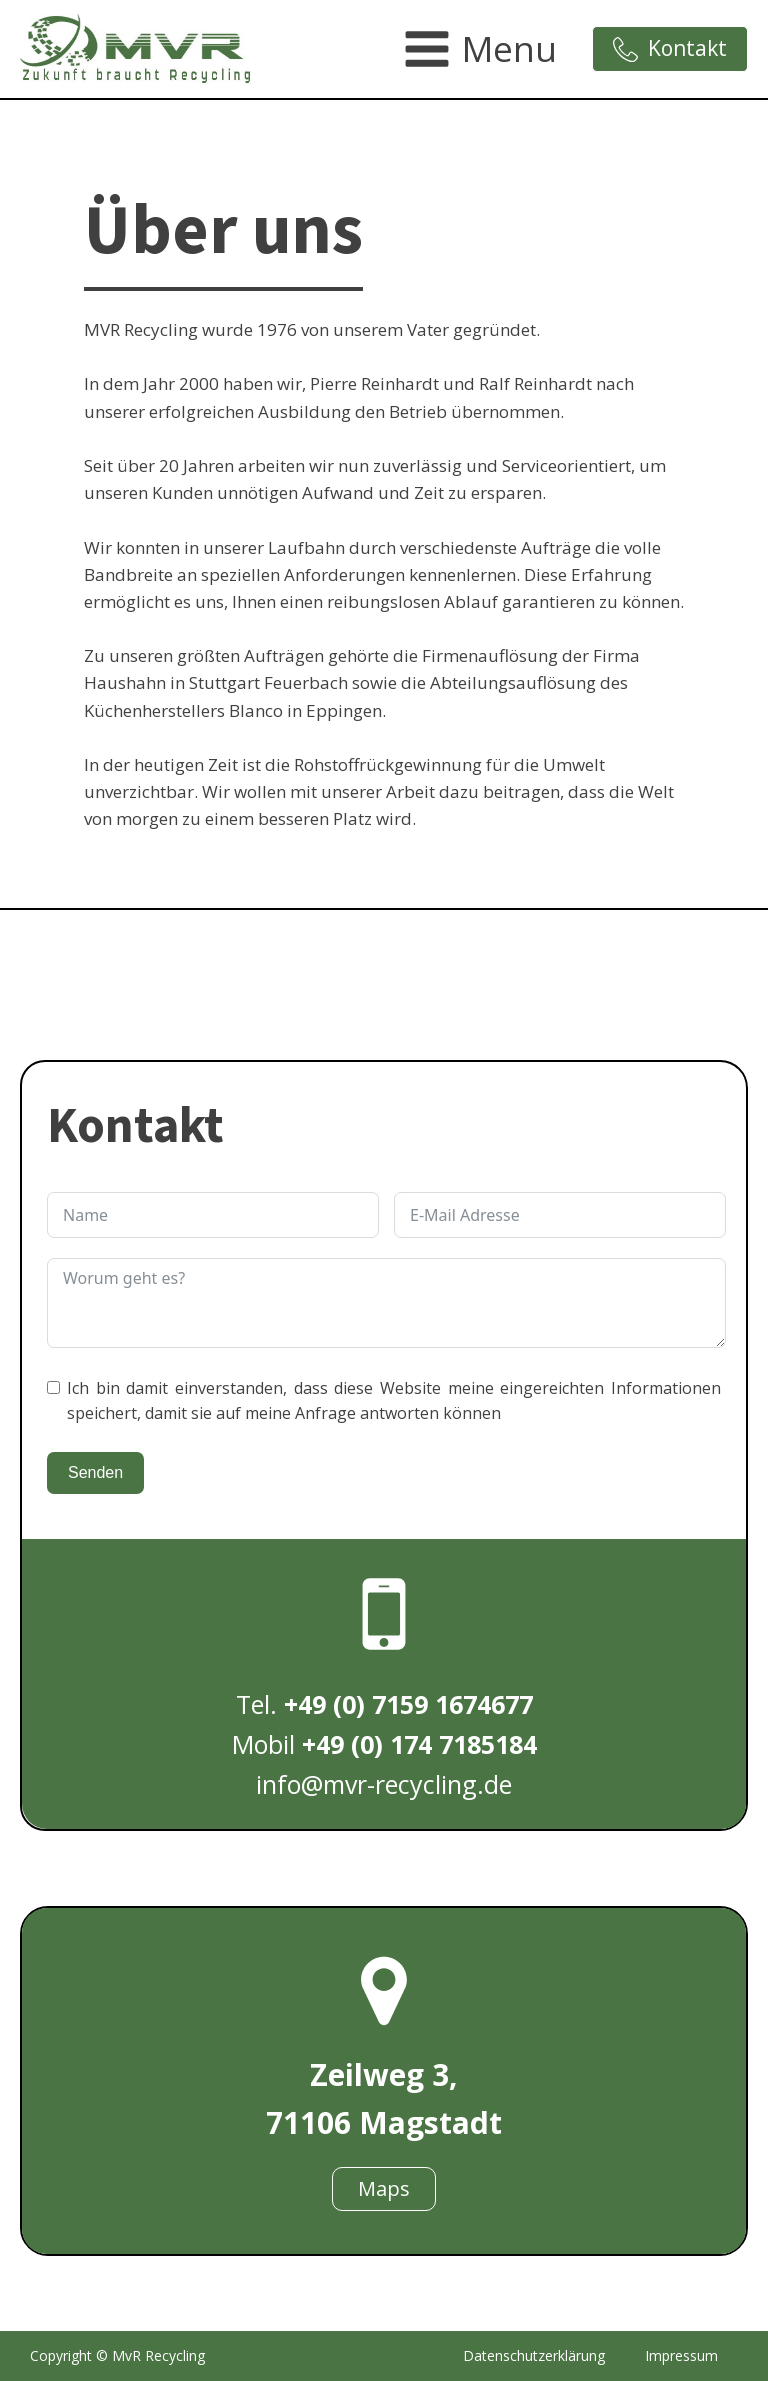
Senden (95, 1472)
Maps (384, 2188)
